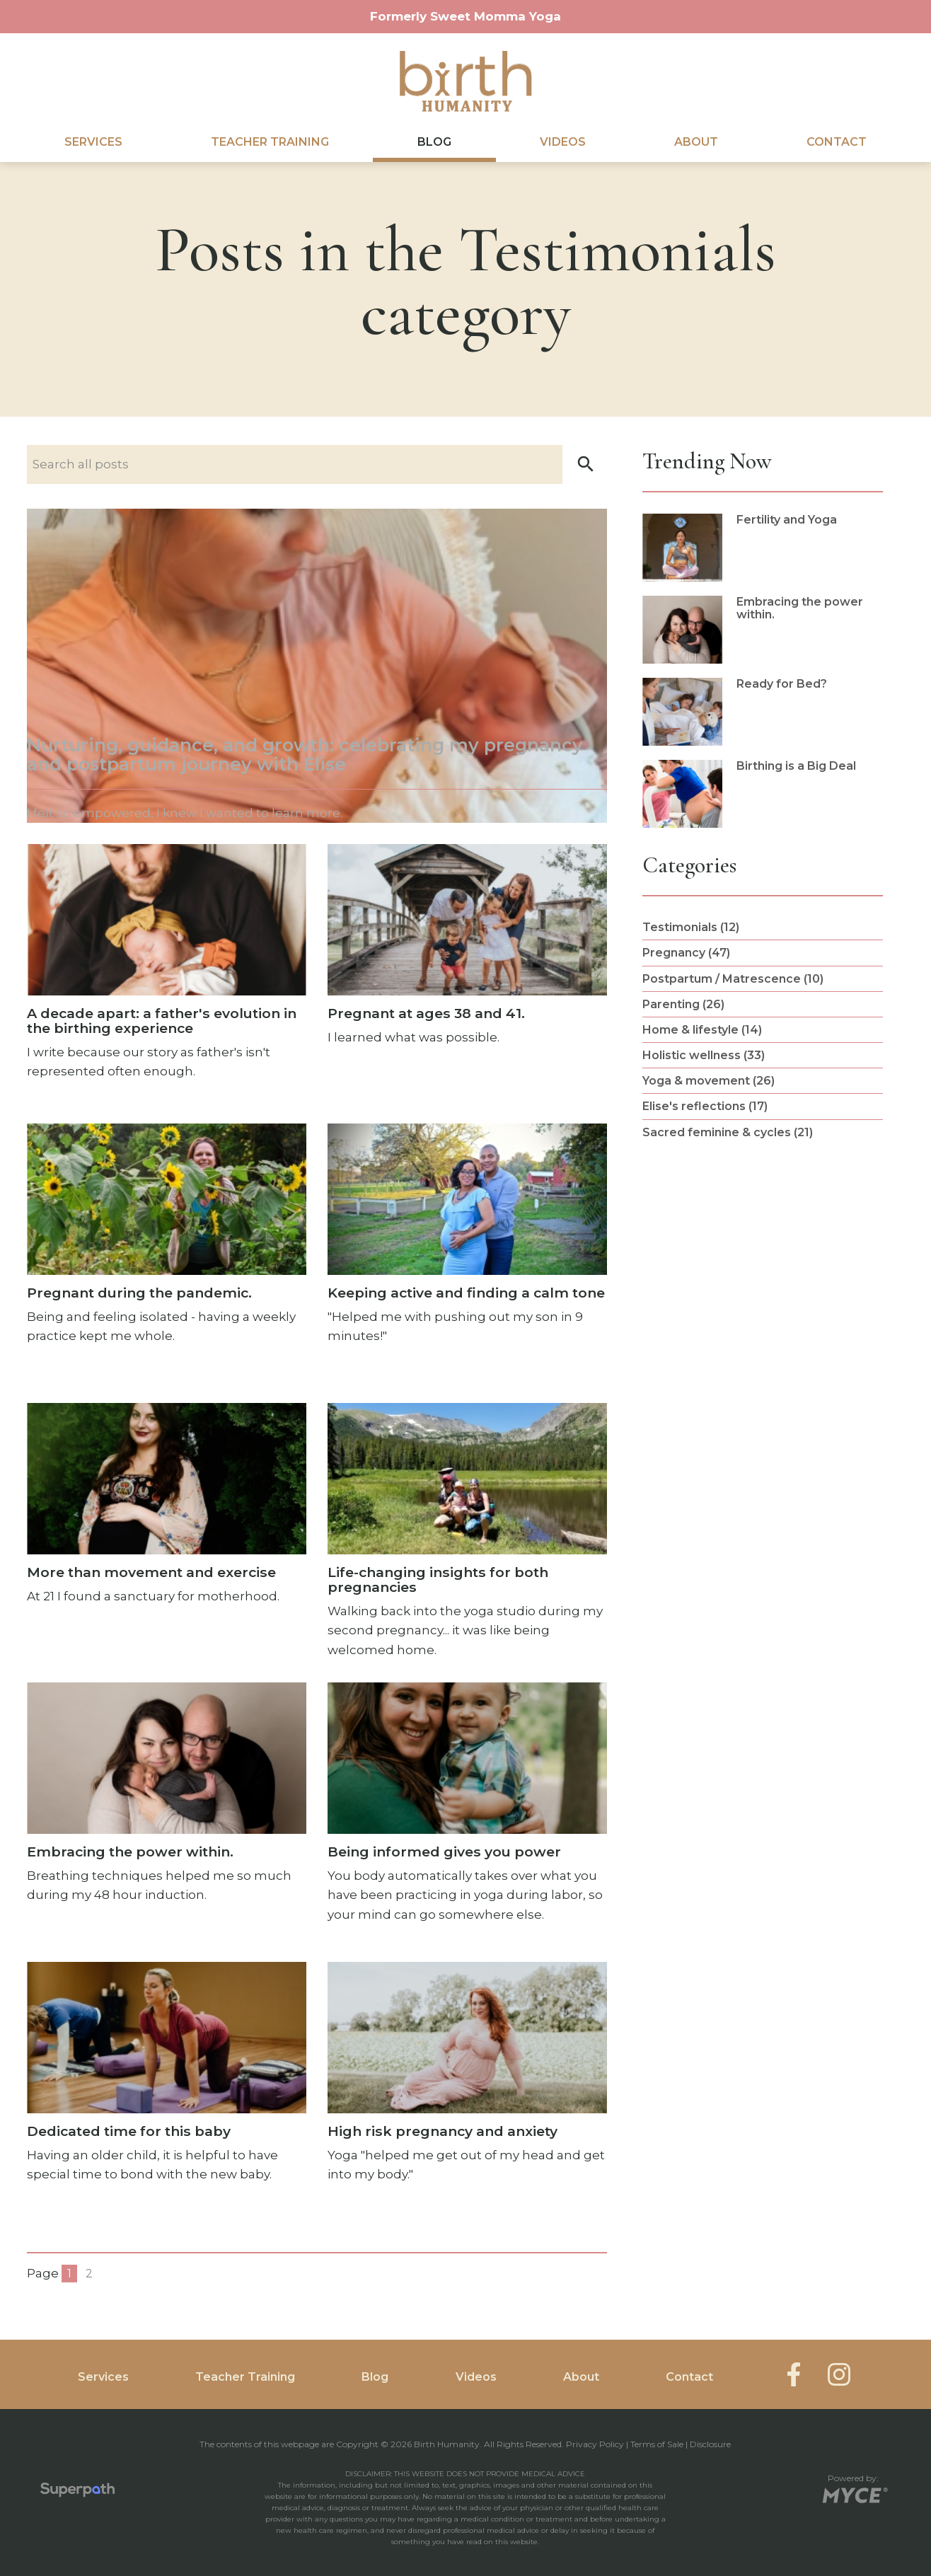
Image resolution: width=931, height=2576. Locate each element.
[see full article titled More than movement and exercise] (166, 1505)
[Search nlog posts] (317, 464)
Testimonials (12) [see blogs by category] (690, 927)
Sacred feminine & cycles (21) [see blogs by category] (727, 1132)
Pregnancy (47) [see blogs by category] (686, 952)
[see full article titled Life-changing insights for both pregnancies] (467, 1532)
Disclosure (710, 2444)
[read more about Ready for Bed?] (762, 712)
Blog (434, 142)
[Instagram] (839, 2374)
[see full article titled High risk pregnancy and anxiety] (467, 2073)
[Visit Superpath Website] (77, 2492)
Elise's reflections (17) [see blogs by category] (705, 1106)
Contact (836, 142)
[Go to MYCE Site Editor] (853, 2492)
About (696, 142)
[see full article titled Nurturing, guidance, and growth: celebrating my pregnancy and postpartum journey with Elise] (317, 666)
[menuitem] (93, 142)
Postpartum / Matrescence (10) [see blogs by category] (732, 979)
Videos (563, 142)
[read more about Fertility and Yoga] (762, 548)
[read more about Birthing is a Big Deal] (762, 794)
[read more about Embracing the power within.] (762, 630)
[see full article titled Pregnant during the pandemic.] (166, 1235)
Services (93, 142)
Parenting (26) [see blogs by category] (683, 1004)
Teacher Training (270, 142)
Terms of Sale (656, 2444)
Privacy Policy (595, 2444)
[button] (585, 464)
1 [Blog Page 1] (69, 2273)
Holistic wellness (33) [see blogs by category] (703, 1055)
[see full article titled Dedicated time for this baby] (166, 2073)
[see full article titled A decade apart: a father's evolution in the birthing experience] (166, 963)
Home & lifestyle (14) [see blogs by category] (702, 1029)
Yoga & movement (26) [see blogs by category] (708, 1080)
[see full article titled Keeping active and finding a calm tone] (467, 1243)
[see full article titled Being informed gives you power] (467, 1803)
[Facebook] (794, 2374)
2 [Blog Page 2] (89, 2273)
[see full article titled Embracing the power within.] (166, 1793)
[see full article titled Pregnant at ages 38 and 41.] (467, 946)
